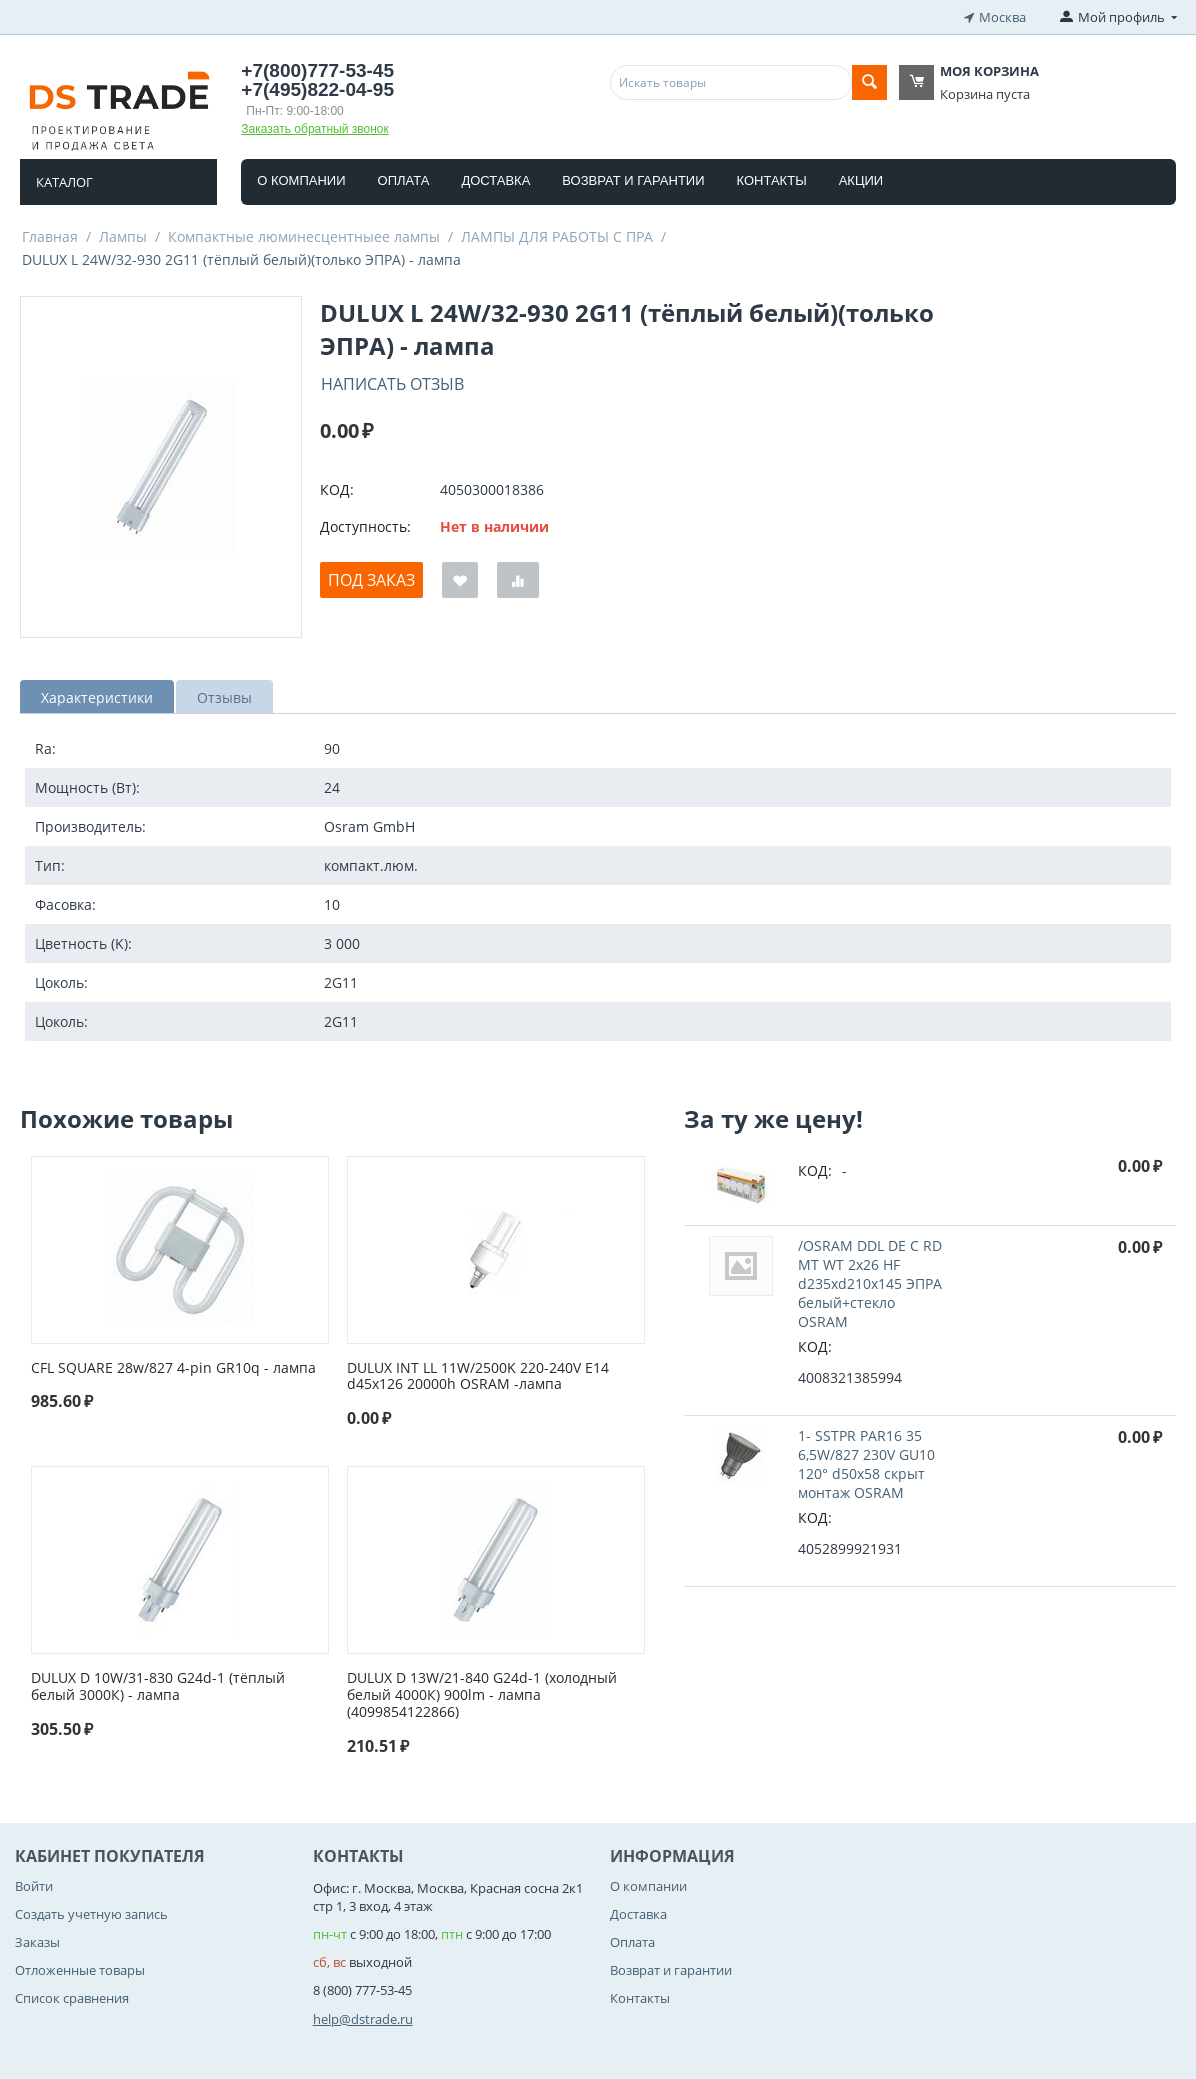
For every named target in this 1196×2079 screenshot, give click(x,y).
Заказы (37, 1942)
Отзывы (224, 697)
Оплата (404, 180)
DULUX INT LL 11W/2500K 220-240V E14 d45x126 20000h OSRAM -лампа (478, 1377)
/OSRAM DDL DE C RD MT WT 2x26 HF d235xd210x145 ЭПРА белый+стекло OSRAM (870, 1283)
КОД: (337, 489)
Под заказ (371, 580)
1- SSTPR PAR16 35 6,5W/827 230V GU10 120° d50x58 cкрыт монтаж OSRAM (866, 1464)
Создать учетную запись (91, 1914)
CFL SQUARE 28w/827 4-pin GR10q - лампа (173, 1368)
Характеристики (97, 697)
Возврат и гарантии (633, 180)
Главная (50, 236)
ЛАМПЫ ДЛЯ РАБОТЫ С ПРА (557, 236)
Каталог (64, 182)
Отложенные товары (80, 1970)
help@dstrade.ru (363, 2019)
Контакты (772, 180)
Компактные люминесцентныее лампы (304, 236)
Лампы (123, 236)
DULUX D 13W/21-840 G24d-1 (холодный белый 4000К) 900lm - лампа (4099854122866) (482, 1695)
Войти (34, 1886)
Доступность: (365, 526)
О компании (301, 180)
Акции (861, 180)
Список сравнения (72, 1998)
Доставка (495, 180)
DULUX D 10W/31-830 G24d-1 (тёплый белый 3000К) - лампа (158, 1687)
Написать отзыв (392, 384)
